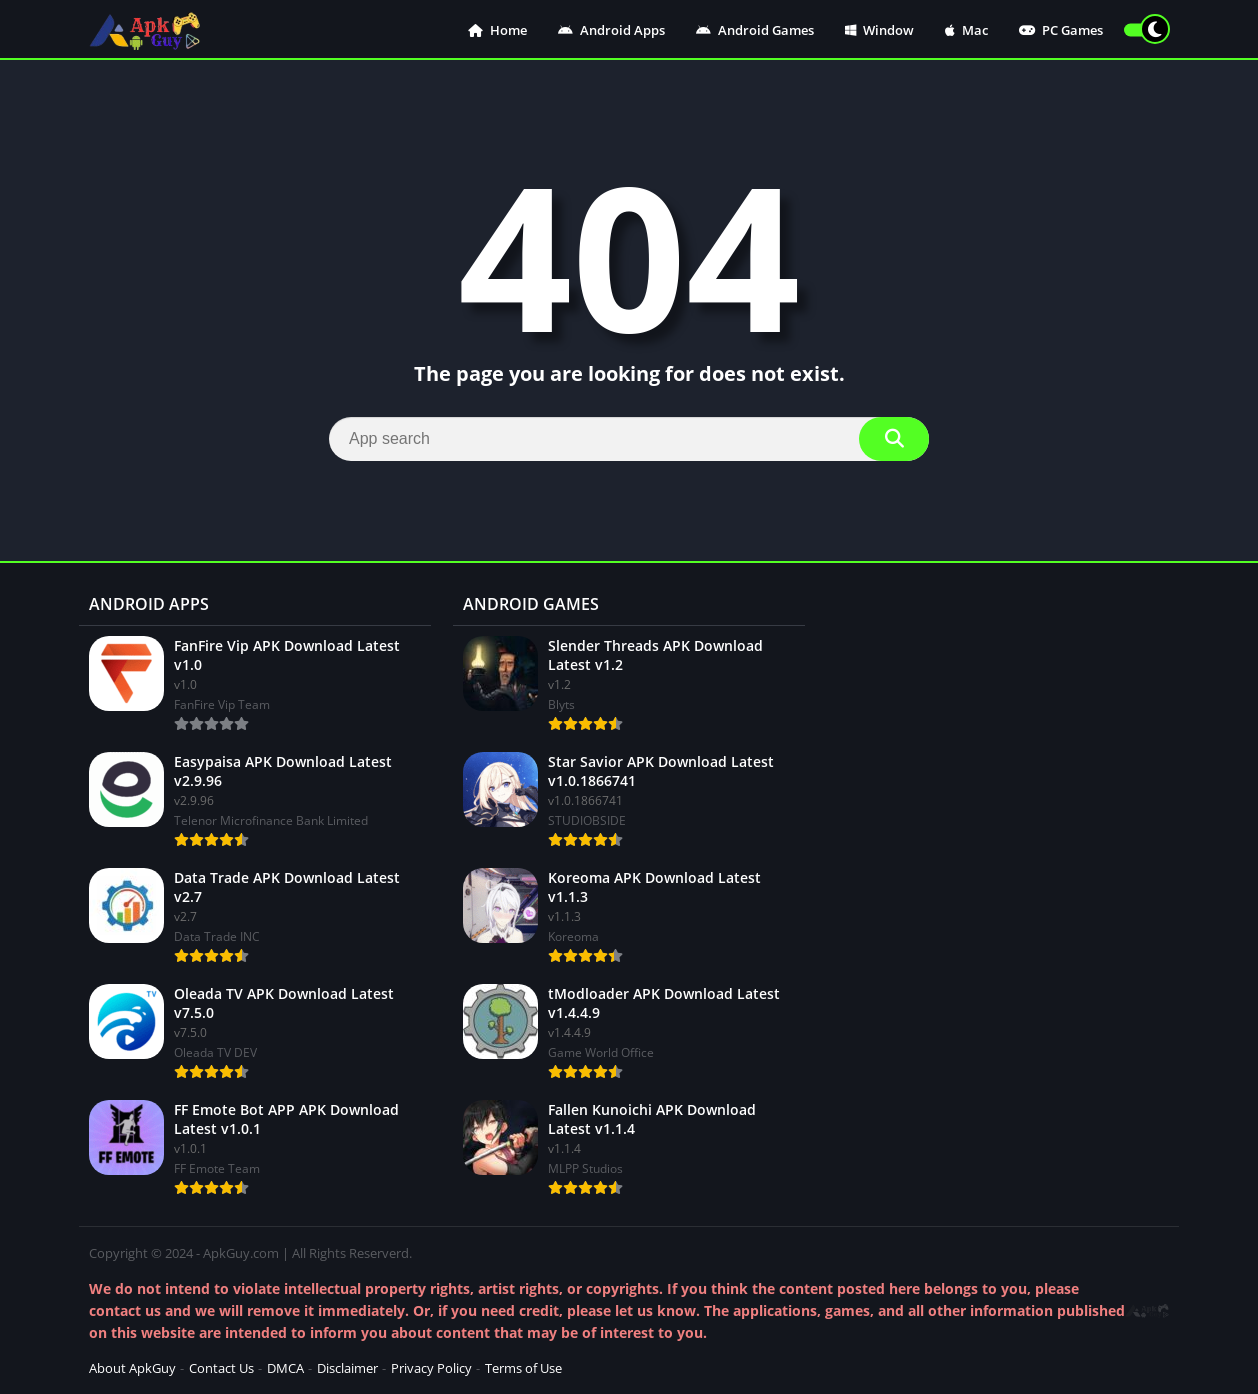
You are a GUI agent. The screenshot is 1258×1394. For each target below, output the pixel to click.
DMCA (285, 1368)
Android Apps (611, 30)
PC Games (1061, 30)
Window (879, 30)
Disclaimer (347, 1368)
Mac (966, 30)
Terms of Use (523, 1368)
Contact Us (221, 1368)
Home (497, 30)
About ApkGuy (132, 1368)
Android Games (755, 30)
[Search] (629, 439)
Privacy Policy (431, 1368)
